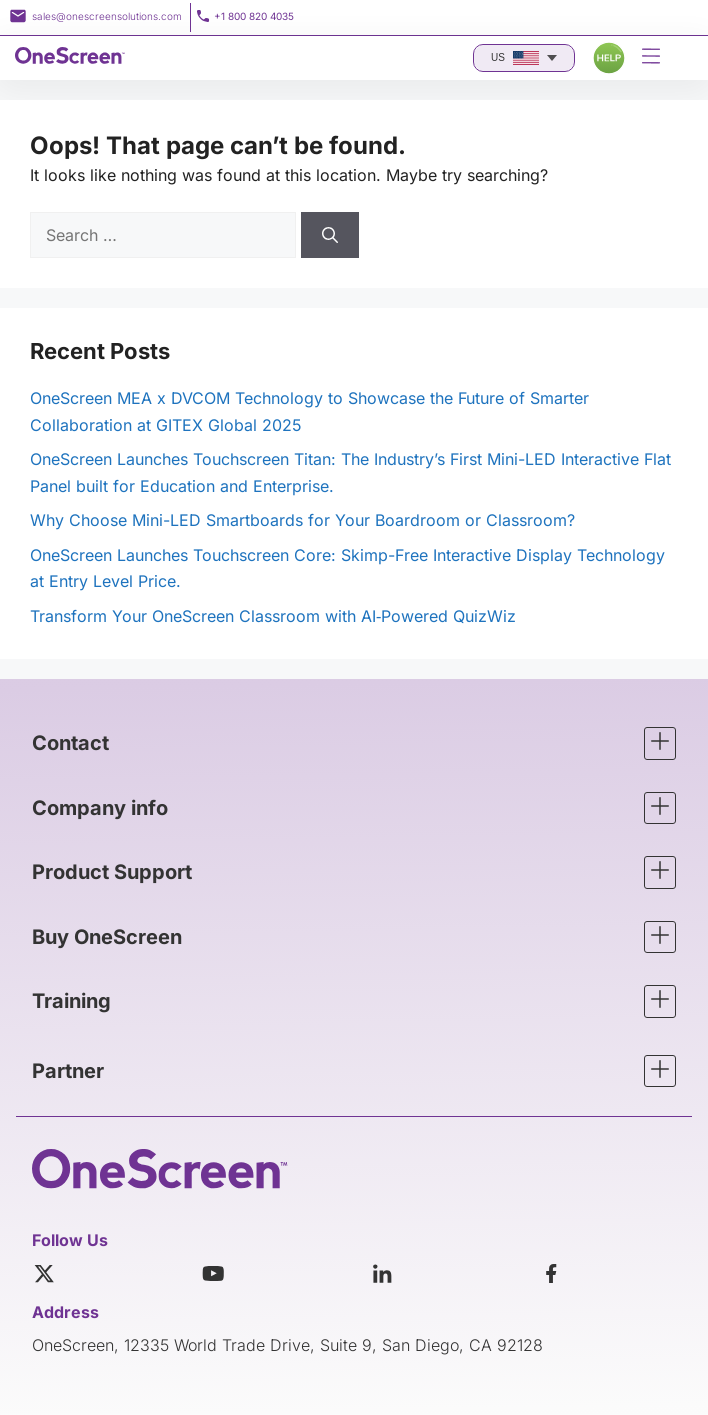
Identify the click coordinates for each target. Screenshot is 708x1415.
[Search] (330, 235)
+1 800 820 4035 (254, 16)
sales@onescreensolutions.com (107, 16)
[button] (354, 743)
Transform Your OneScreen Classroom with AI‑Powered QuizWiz (273, 616)
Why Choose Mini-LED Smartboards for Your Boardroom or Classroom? (302, 520)
